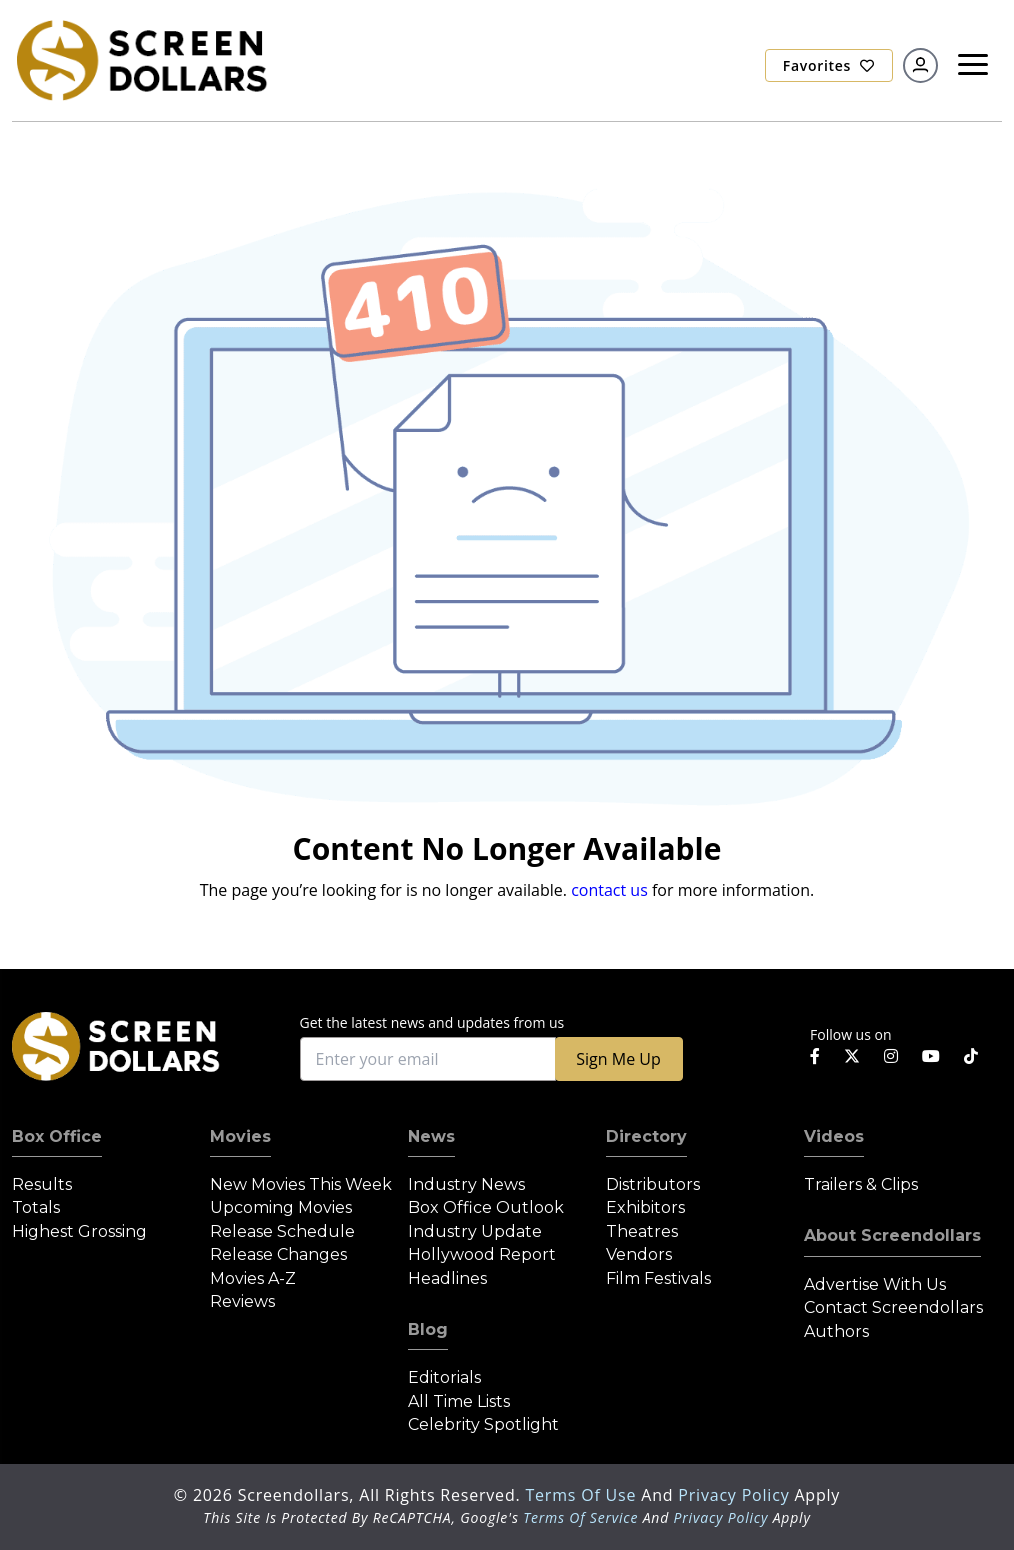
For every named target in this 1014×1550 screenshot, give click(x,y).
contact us (609, 890)
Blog (428, 1329)
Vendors (639, 1254)
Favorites (829, 65)
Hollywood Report (482, 1254)
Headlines (447, 1278)
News (431, 1136)
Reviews (242, 1301)
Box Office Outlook (486, 1207)
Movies (240, 1136)
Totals (36, 1207)
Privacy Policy (736, 1495)
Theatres (642, 1231)
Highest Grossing (79, 1231)
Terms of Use (583, 1495)
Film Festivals (658, 1278)
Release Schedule (282, 1231)
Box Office (57, 1136)
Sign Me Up (618, 1059)
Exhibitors (645, 1207)
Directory (646, 1136)
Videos (834, 1136)
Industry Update (475, 1231)
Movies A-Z (253, 1278)
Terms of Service (580, 1517)
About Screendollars (892, 1235)
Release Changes (278, 1254)
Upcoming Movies (281, 1207)
